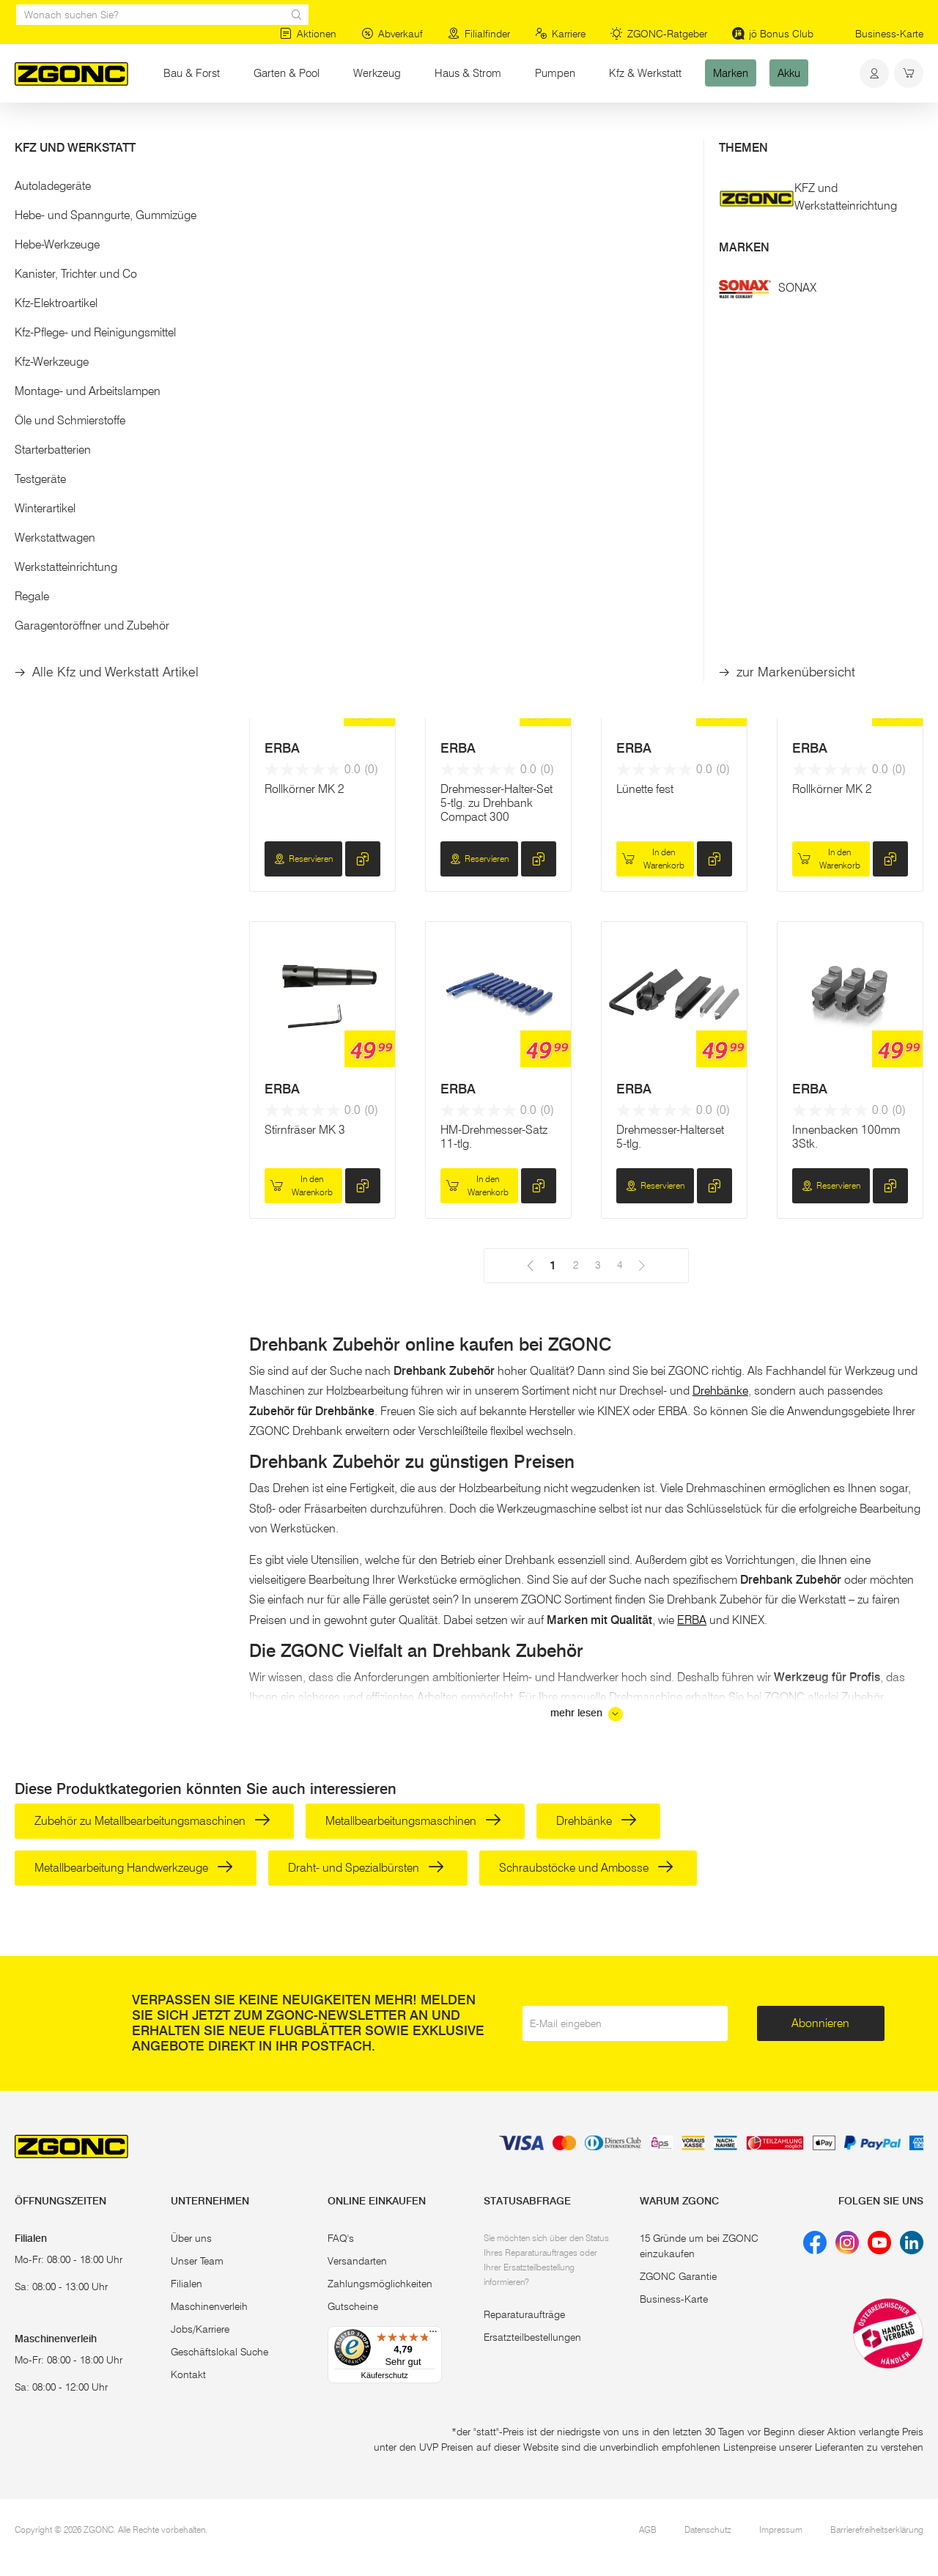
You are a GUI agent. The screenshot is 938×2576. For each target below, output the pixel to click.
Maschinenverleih (209, 2306)
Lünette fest (644, 789)
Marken (730, 73)
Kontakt (188, 2374)
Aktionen (308, 34)
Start (25, 130)
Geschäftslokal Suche (219, 2352)
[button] (117, 189)
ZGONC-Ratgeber (658, 34)
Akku (789, 73)
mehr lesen (586, 1714)
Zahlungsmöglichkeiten (380, 2283)
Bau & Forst (191, 73)
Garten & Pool (287, 73)
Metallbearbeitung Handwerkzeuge (133, 1868)
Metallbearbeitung (244, 130)
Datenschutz (707, 2529)
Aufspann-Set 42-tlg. (843, 462)
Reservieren (303, 518)
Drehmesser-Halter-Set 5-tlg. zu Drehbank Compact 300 (496, 803)
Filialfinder (479, 34)
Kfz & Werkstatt (645, 73)
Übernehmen (118, 320)
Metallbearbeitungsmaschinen (413, 1821)
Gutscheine (353, 2306)
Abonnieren (820, 2023)
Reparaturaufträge (524, 2314)
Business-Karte (889, 34)
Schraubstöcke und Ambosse (586, 1868)
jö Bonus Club (772, 34)
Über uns (191, 2238)
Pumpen (555, 73)
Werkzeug (377, 73)
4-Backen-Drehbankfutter (302, 469)
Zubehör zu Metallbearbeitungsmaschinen (152, 1821)
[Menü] (433, 2335)
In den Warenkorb (652, 518)
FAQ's (341, 2238)
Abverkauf (392, 34)
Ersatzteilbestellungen (532, 2337)
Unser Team (197, 2261)
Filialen (186, 2283)
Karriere (560, 34)
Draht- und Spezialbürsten (366, 1868)
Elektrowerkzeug (150, 130)
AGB (648, 2529)
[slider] (30, 237)
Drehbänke (720, 1391)
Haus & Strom (468, 73)
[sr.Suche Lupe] (297, 15)
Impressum (780, 2529)
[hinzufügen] (362, 518)
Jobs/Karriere (200, 2329)
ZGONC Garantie (678, 2276)
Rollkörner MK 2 (304, 789)
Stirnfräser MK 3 (305, 1130)
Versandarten (357, 2261)
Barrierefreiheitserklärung (876, 2529)
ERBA (282, 421)
